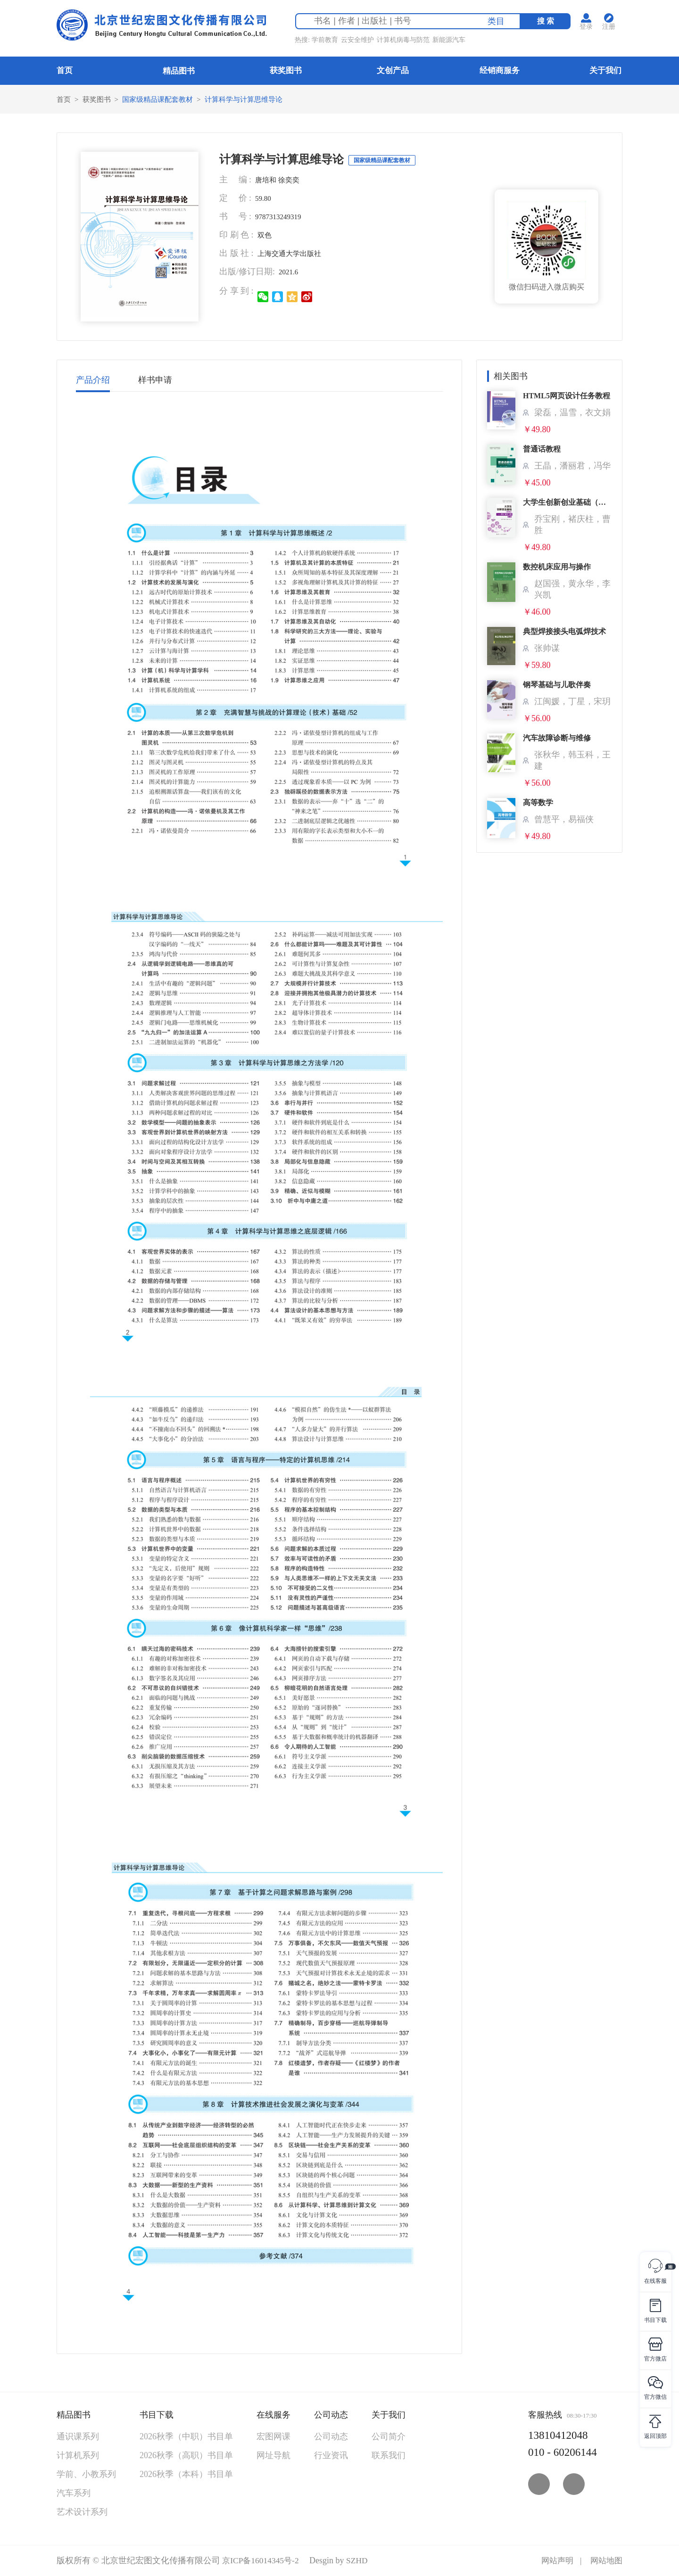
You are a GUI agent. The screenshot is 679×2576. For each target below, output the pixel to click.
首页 (65, 70)
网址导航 (273, 2456)
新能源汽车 (450, 40)
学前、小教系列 (86, 2474)
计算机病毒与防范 (405, 40)
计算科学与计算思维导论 (254, 99)
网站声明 (554, 2561)
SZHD (360, 2561)
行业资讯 (331, 2456)
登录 (588, 27)
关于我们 (605, 70)
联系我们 (389, 2456)
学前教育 (327, 40)
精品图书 (179, 70)
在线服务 (273, 2415)
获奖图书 (286, 70)
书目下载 (157, 2415)
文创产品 (393, 70)
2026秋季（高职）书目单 (186, 2456)
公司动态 (331, 2415)
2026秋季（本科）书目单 (186, 2474)
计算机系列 (78, 2456)
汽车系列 (74, 2493)
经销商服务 (500, 70)
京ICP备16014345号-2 (262, 2561)
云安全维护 (359, 40)
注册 (611, 27)
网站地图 (605, 2561)
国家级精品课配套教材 (163, 99)
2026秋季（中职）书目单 (186, 2437)
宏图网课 (273, 2437)
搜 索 (547, 22)
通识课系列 (78, 2437)
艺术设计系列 (82, 2512)
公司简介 (389, 2437)
